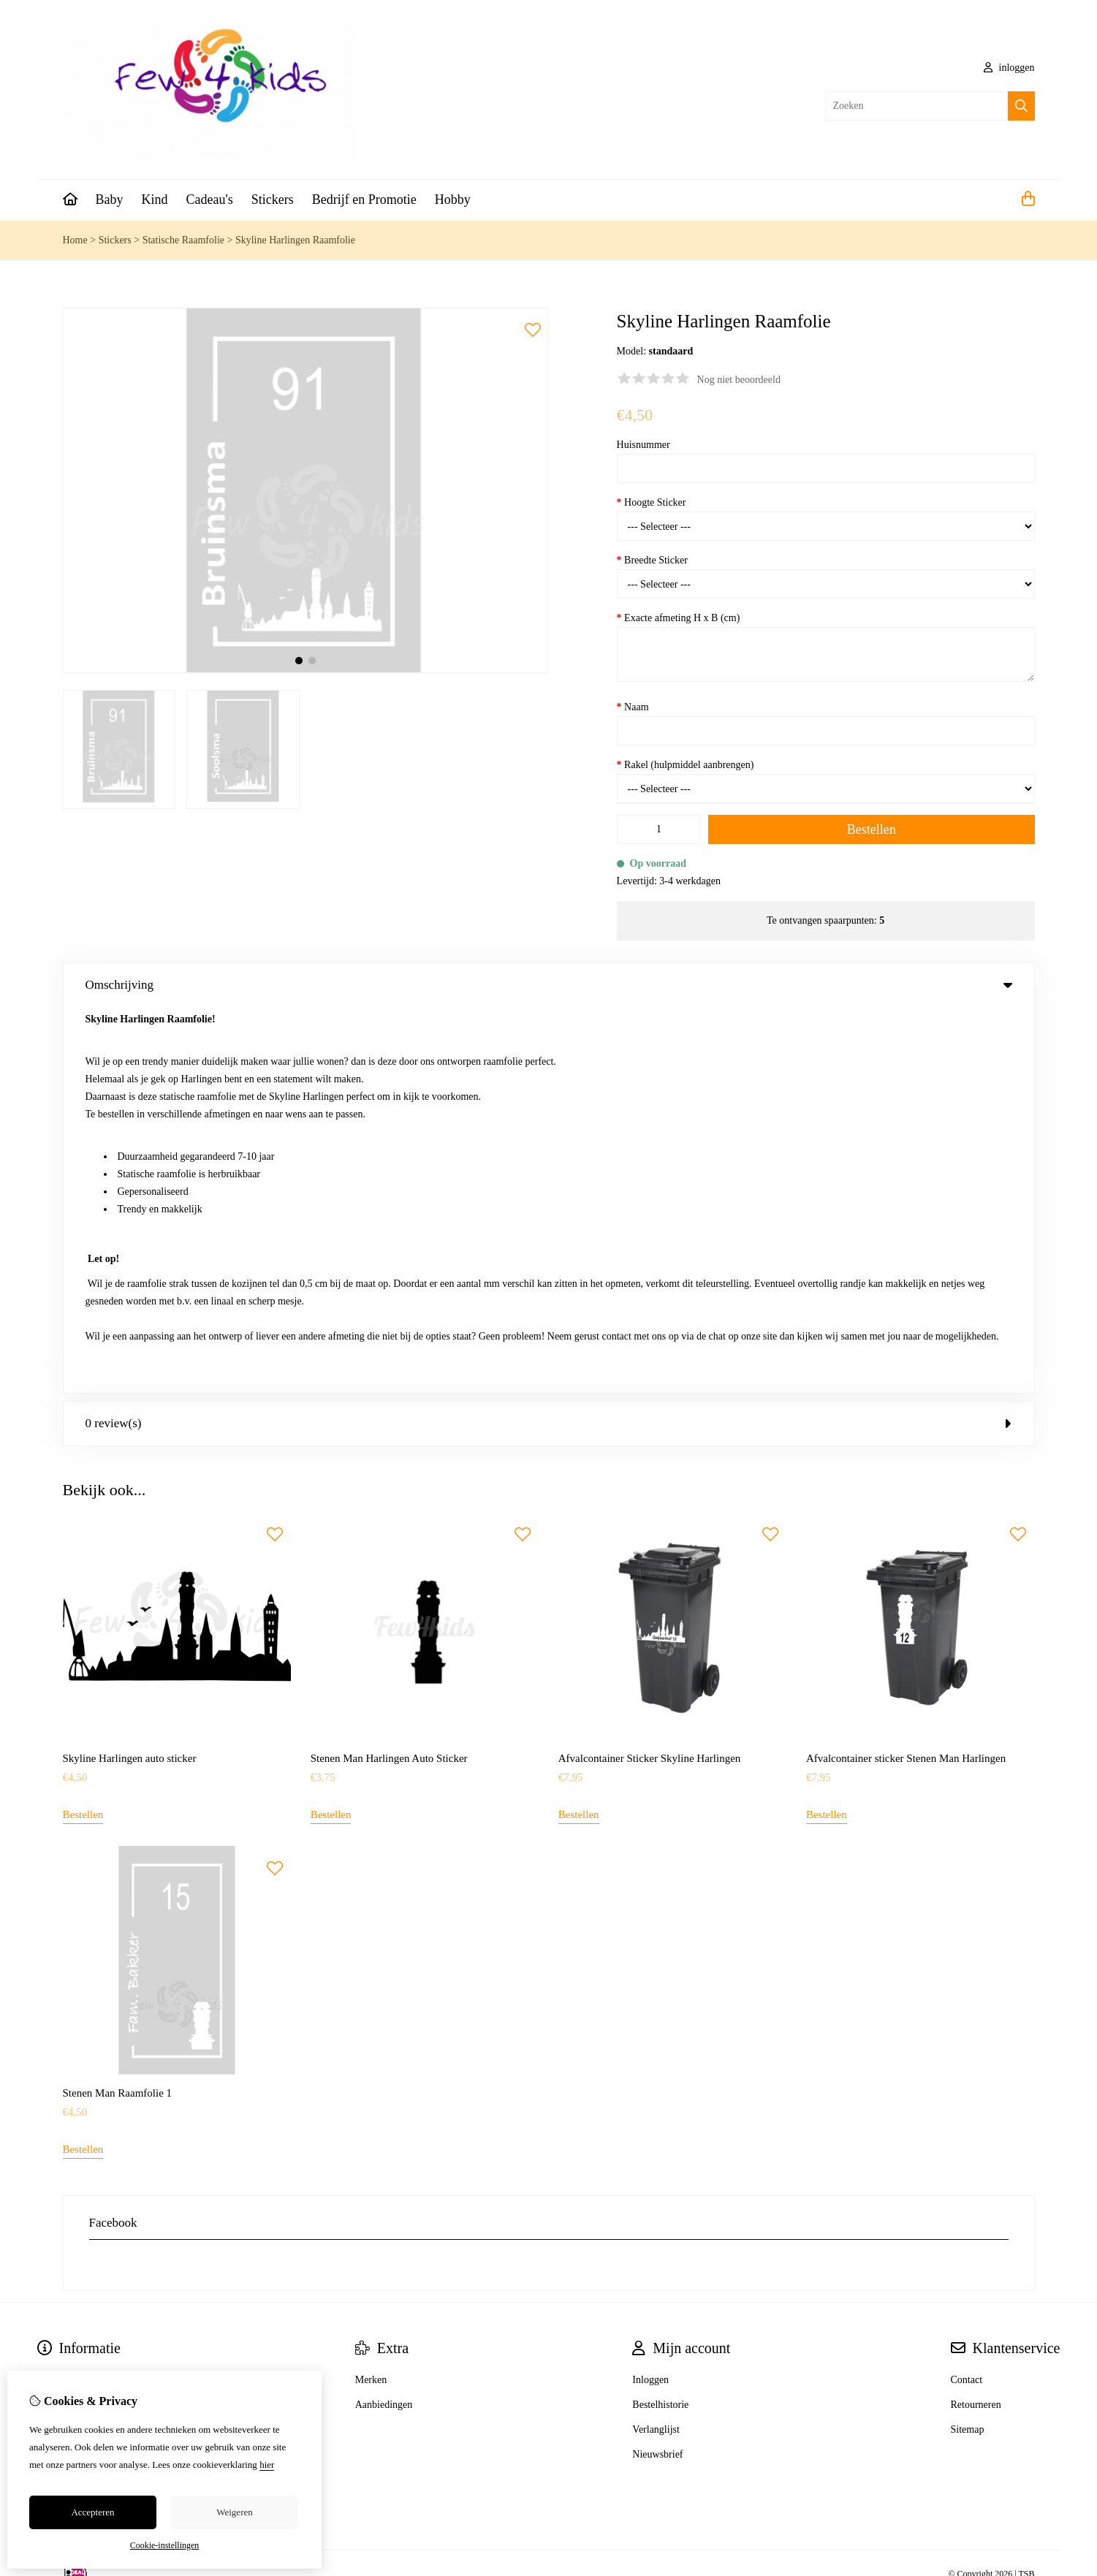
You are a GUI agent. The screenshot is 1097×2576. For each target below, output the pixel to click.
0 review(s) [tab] (549, 1037)
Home (75, 240)
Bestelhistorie (660, 2018)
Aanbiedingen (384, 2018)
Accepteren (92, 2512)
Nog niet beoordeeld (739, 379)
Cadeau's (209, 199)
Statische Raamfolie (183, 240)
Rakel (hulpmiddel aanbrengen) (685, 764)
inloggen (1009, 67)
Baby (110, 199)
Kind (155, 199)
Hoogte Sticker (651, 502)
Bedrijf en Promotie (364, 199)
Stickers (272, 199)
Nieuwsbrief (657, 2068)
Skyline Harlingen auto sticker (130, 1373)
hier (266, 2464)
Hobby (453, 199)
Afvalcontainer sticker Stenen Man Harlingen (906, 1373)
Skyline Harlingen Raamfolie (295, 240)
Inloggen (650, 1993)
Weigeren (234, 2512)
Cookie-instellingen (165, 2545)
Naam (633, 707)
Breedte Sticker (652, 560)
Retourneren (976, 2018)
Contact (967, 1993)
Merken (371, 1993)
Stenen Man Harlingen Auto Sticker (389, 1373)
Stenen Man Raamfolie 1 (117, 1707)
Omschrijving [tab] (549, 985)
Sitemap (967, 2043)
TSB (1026, 2189)
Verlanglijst (656, 2043)
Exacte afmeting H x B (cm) (678, 617)
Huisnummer (643, 444)
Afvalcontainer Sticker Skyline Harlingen (649, 1373)
